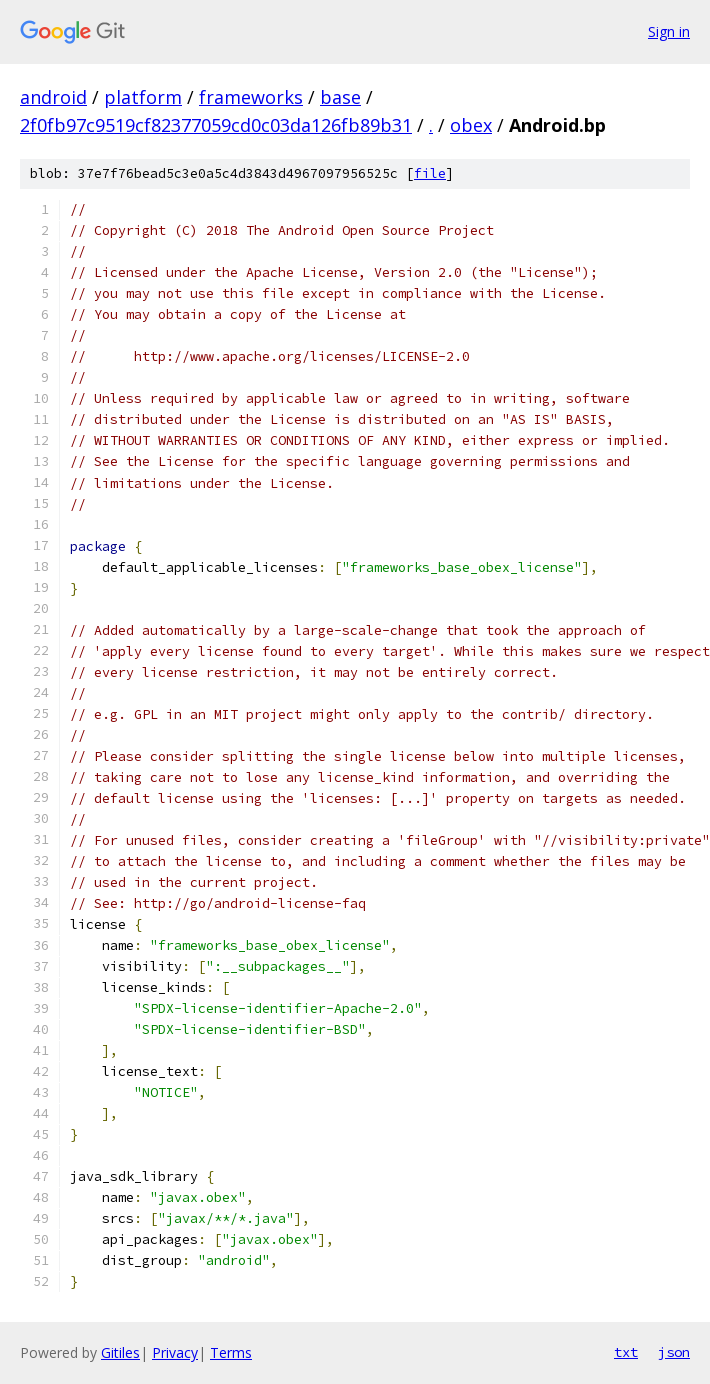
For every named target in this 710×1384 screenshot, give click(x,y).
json (674, 1352)
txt (626, 1352)
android (53, 97)
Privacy (175, 1352)
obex (471, 125)
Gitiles (120, 1352)
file (430, 173)
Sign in (669, 31)
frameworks (251, 97)
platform (143, 97)
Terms (231, 1352)
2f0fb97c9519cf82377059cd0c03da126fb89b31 (216, 125)
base (340, 97)
